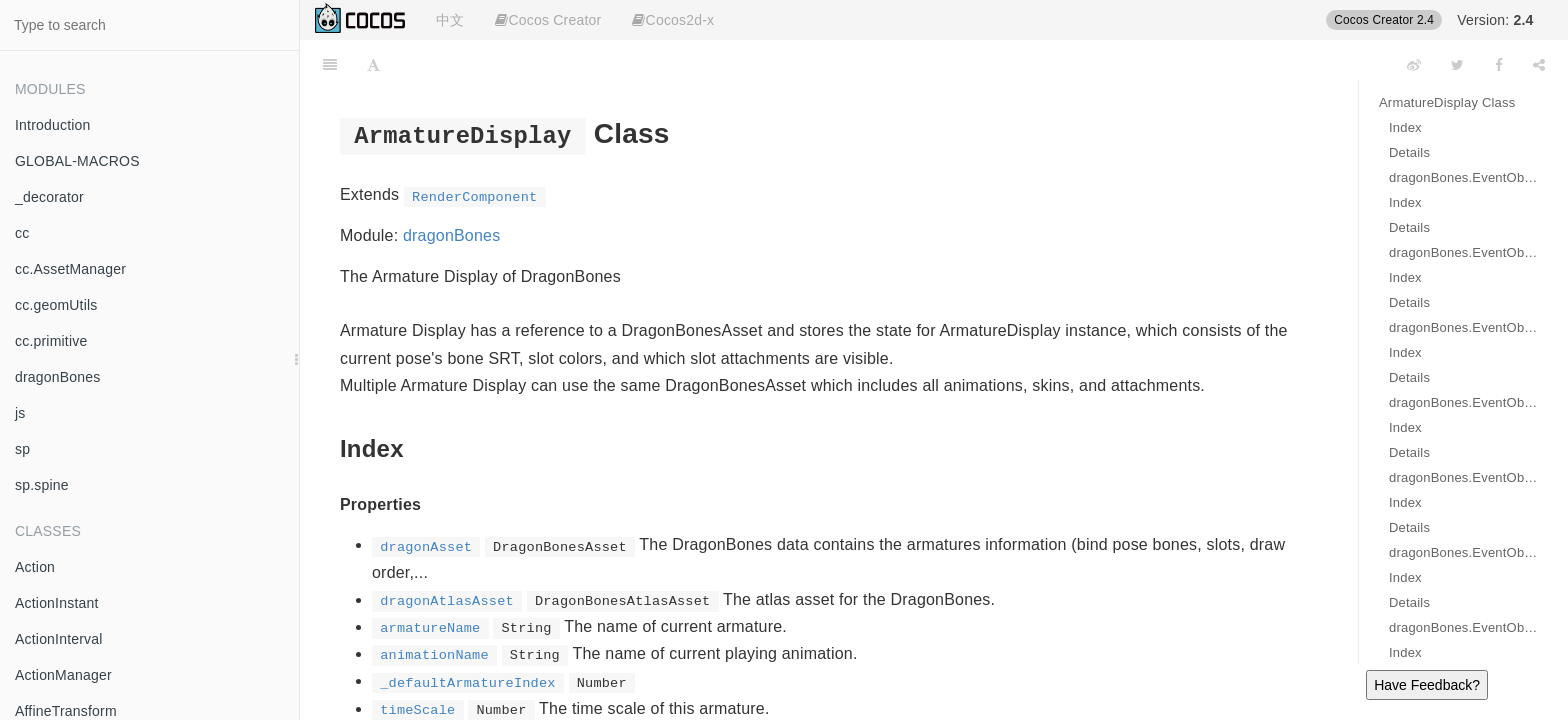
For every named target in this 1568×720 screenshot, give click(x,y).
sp (22, 449)
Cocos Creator (548, 20)
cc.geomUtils (56, 305)
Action (35, 567)
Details (1409, 152)
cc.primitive (51, 341)
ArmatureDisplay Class (1447, 102)
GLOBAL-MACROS (77, 161)
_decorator (49, 197)
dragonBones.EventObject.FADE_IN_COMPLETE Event (1463, 477)
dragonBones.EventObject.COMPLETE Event (1463, 327)
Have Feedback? (1427, 685)
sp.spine (42, 485)
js (20, 413)
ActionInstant (57, 603)
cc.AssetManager (70, 269)
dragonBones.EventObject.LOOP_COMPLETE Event (1463, 252)
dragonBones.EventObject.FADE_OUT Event (1463, 552)
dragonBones (58, 377)
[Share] (1539, 65)
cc (22, 233)
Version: (1495, 20)
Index (1405, 127)
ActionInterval (59, 639)
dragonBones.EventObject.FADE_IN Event (1463, 402)
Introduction (53, 125)
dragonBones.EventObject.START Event (1463, 177)
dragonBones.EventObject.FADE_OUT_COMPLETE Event (1463, 627)
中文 (450, 20)
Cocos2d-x (673, 20)
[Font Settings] (373, 65)
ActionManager (63, 675)
